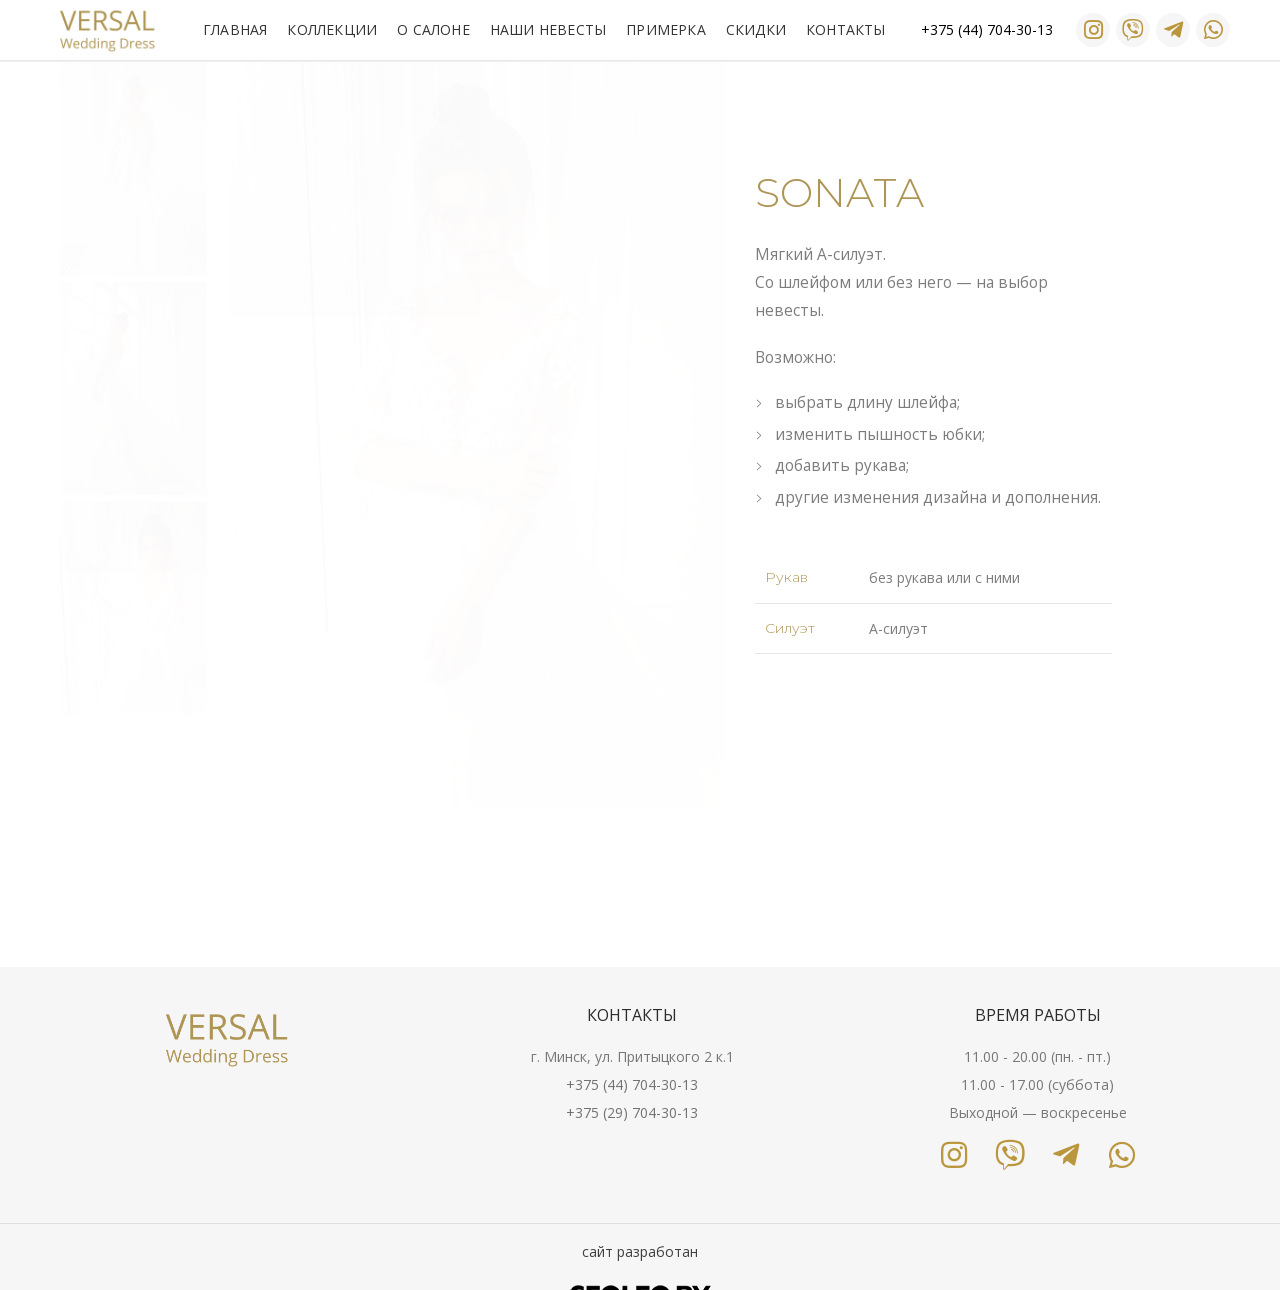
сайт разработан (640, 1251)
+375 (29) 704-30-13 (632, 1112)
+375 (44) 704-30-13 (632, 1084)
